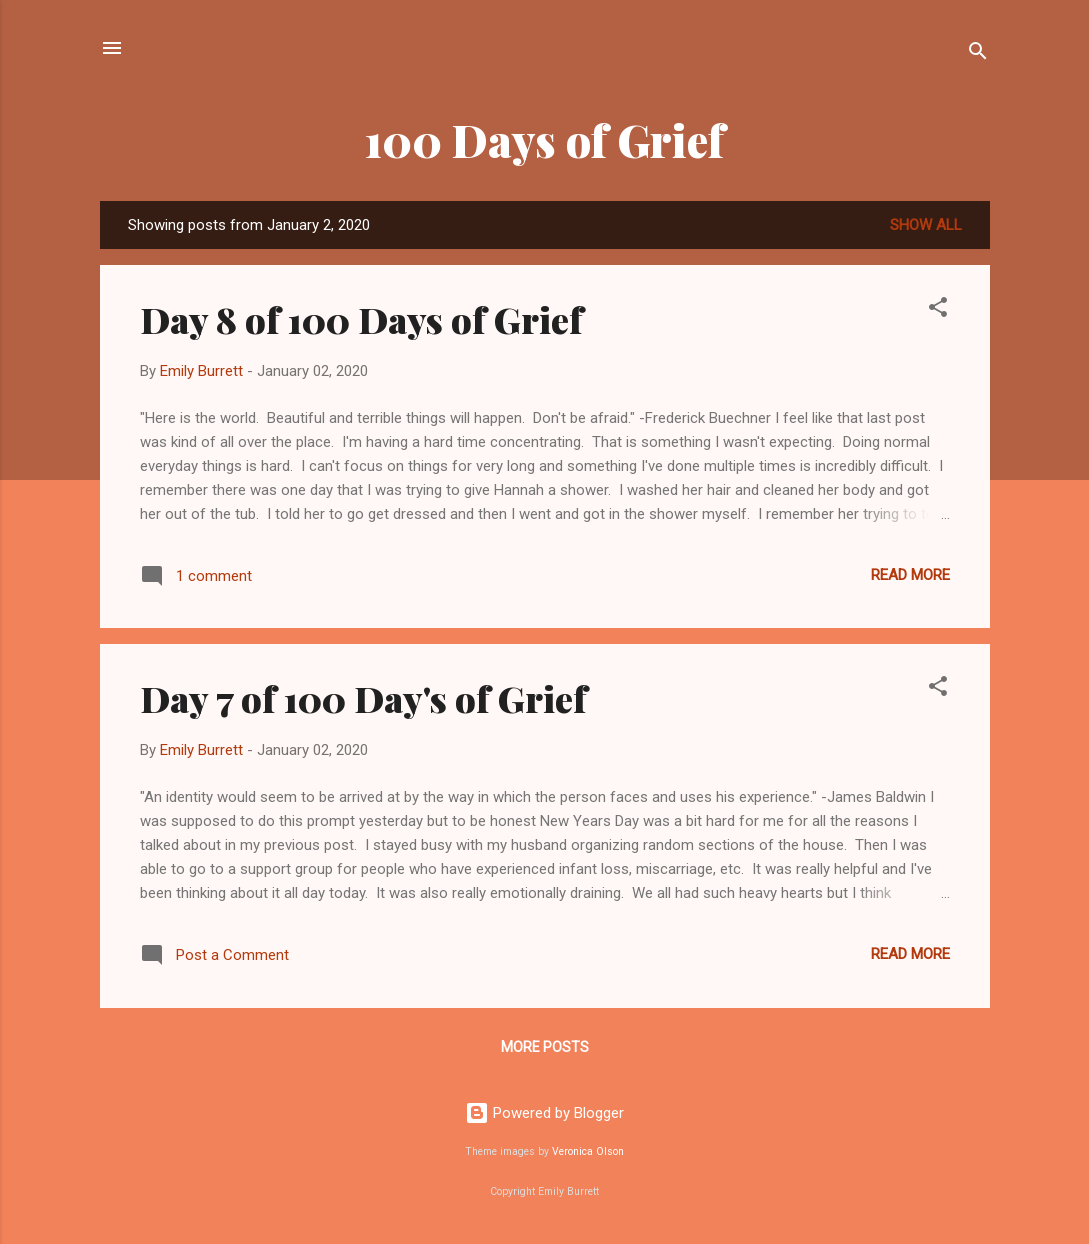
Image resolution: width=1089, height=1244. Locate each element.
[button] (938, 310)
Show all (926, 225)
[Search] (978, 54)
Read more (910, 575)
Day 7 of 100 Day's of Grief (363, 698)
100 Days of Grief (544, 139)
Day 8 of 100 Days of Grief (361, 319)
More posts (545, 1047)
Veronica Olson (588, 1151)
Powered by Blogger (544, 1113)
